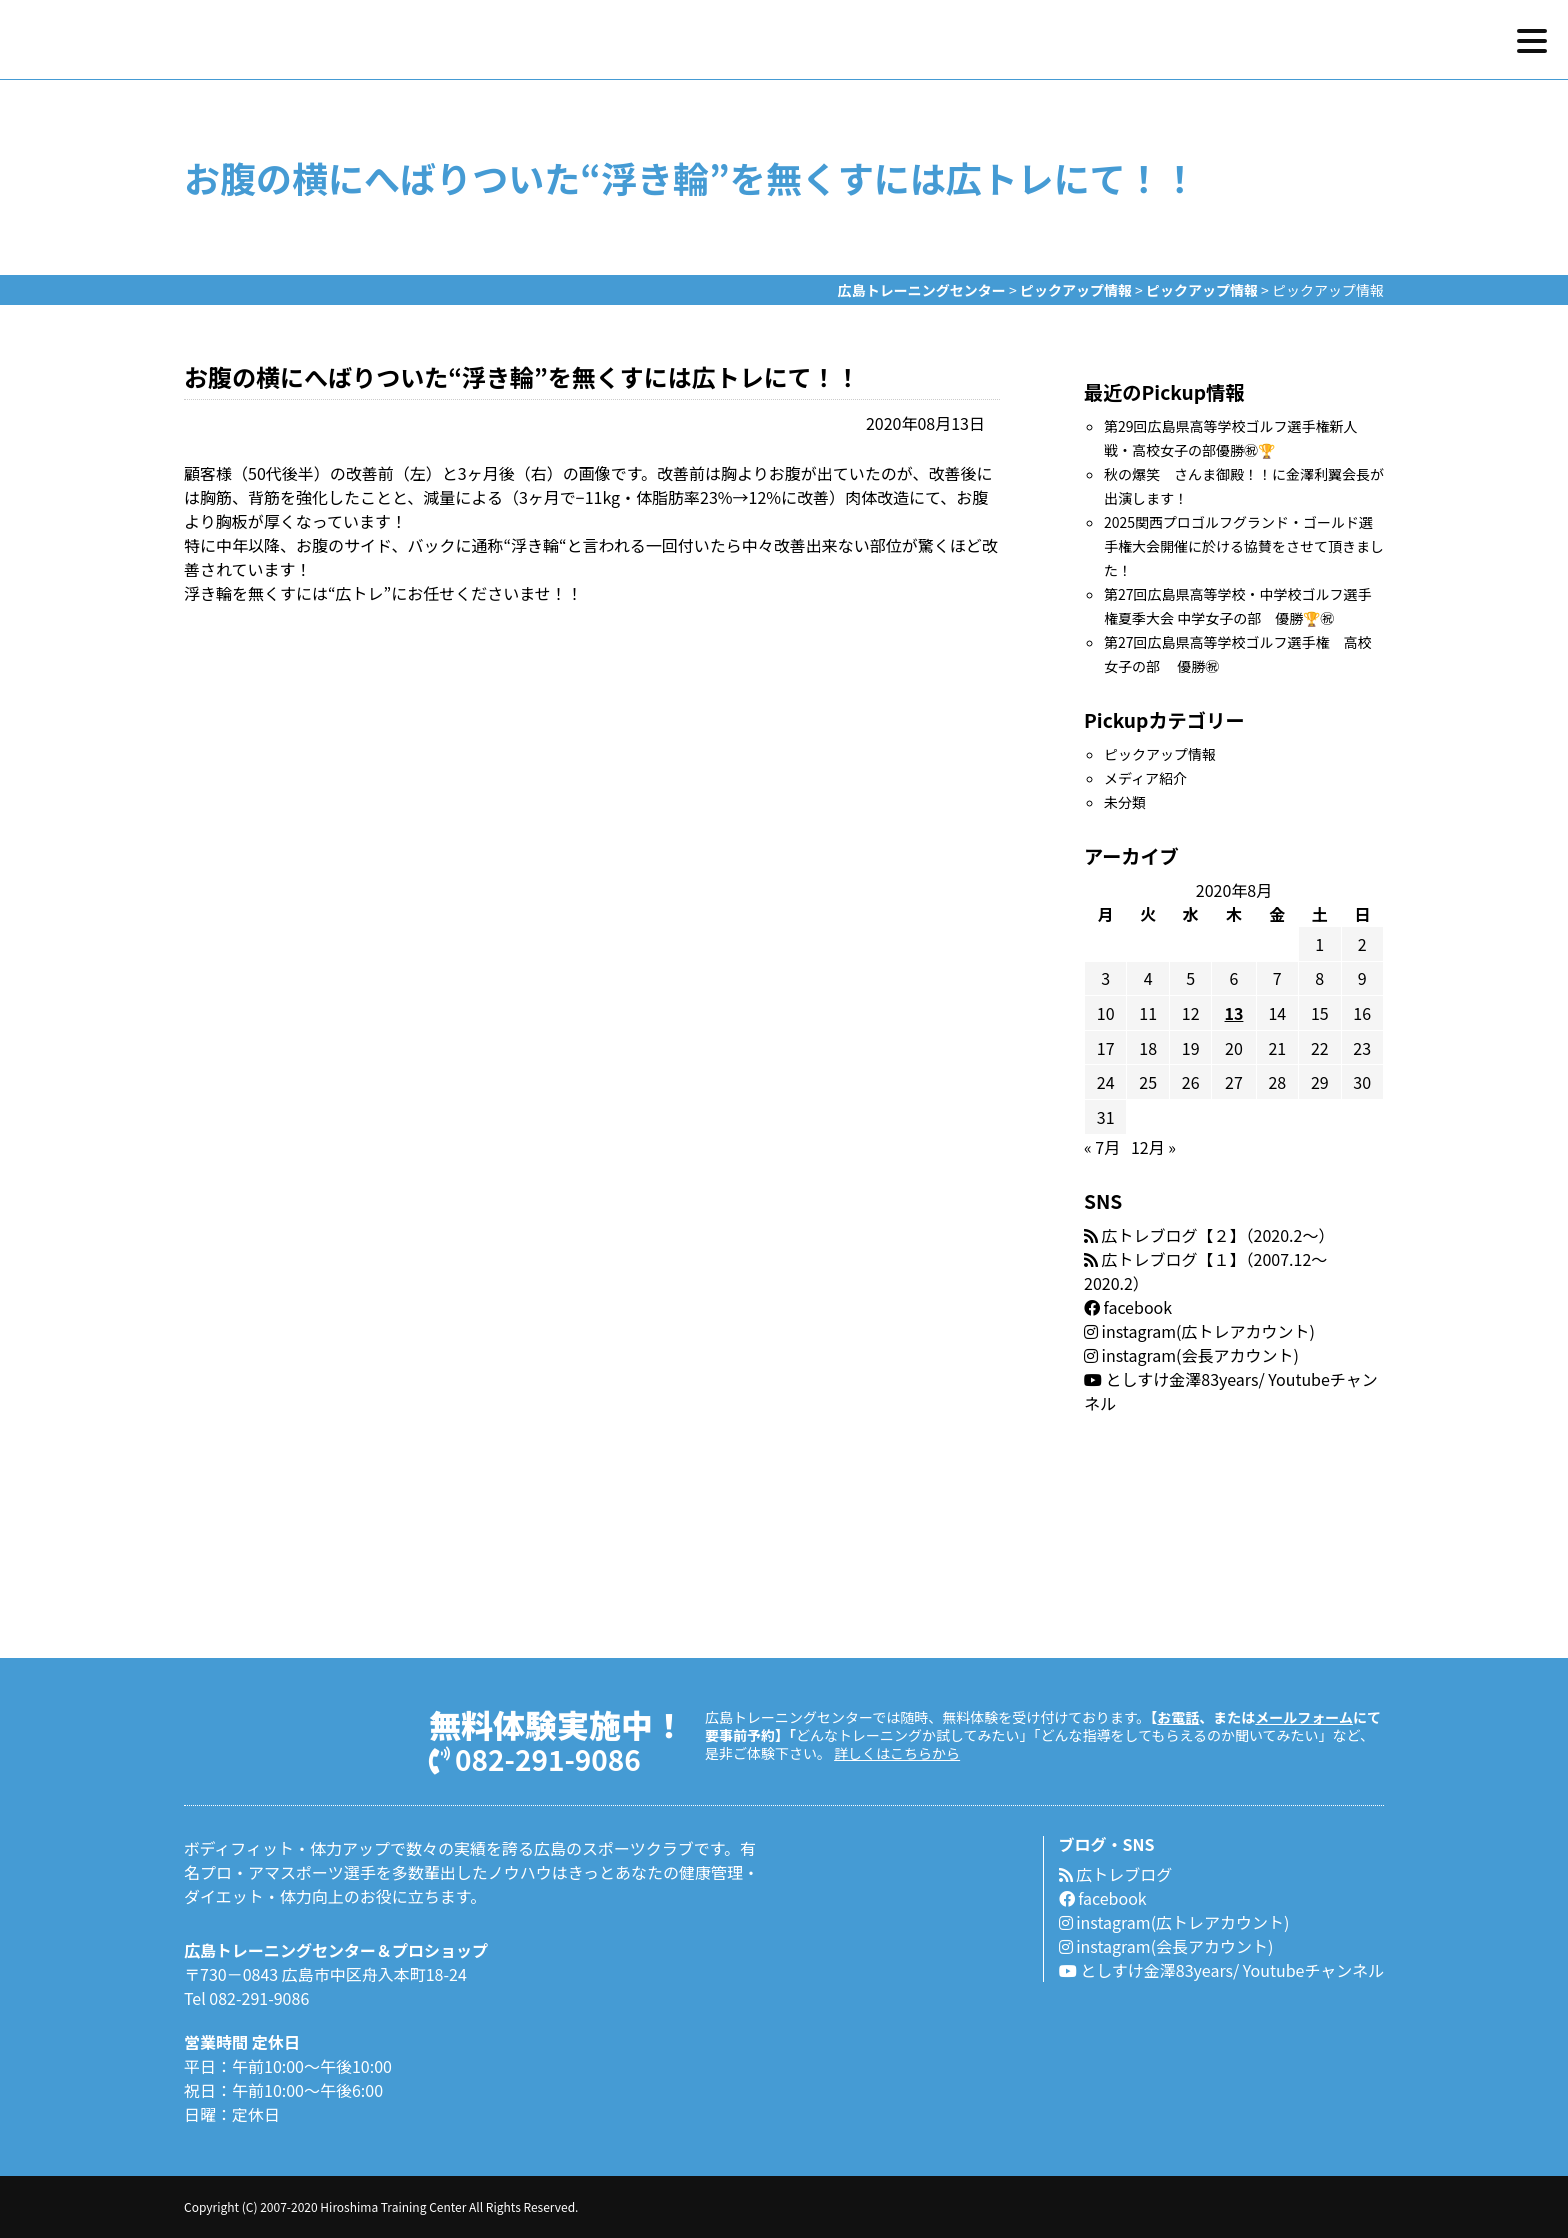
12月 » (1153, 1147)
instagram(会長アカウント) (1191, 1355)
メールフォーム (1304, 1717)
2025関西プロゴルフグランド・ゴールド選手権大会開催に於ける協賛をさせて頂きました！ (1244, 546)
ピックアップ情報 (1160, 754)
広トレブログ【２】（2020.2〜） (1209, 1235)
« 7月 (1102, 1147)
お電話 (1178, 1717)
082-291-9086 (535, 1757)
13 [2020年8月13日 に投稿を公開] (1234, 1013)
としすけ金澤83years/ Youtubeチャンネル (1221, 1970)
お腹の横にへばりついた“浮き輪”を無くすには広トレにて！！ (522, 376)
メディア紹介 (1145, 778)
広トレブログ (1116, 1874)
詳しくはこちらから (897, 1753)
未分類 (1125, 802)
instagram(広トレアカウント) (1199, 1331)
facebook (1128, 1307)
